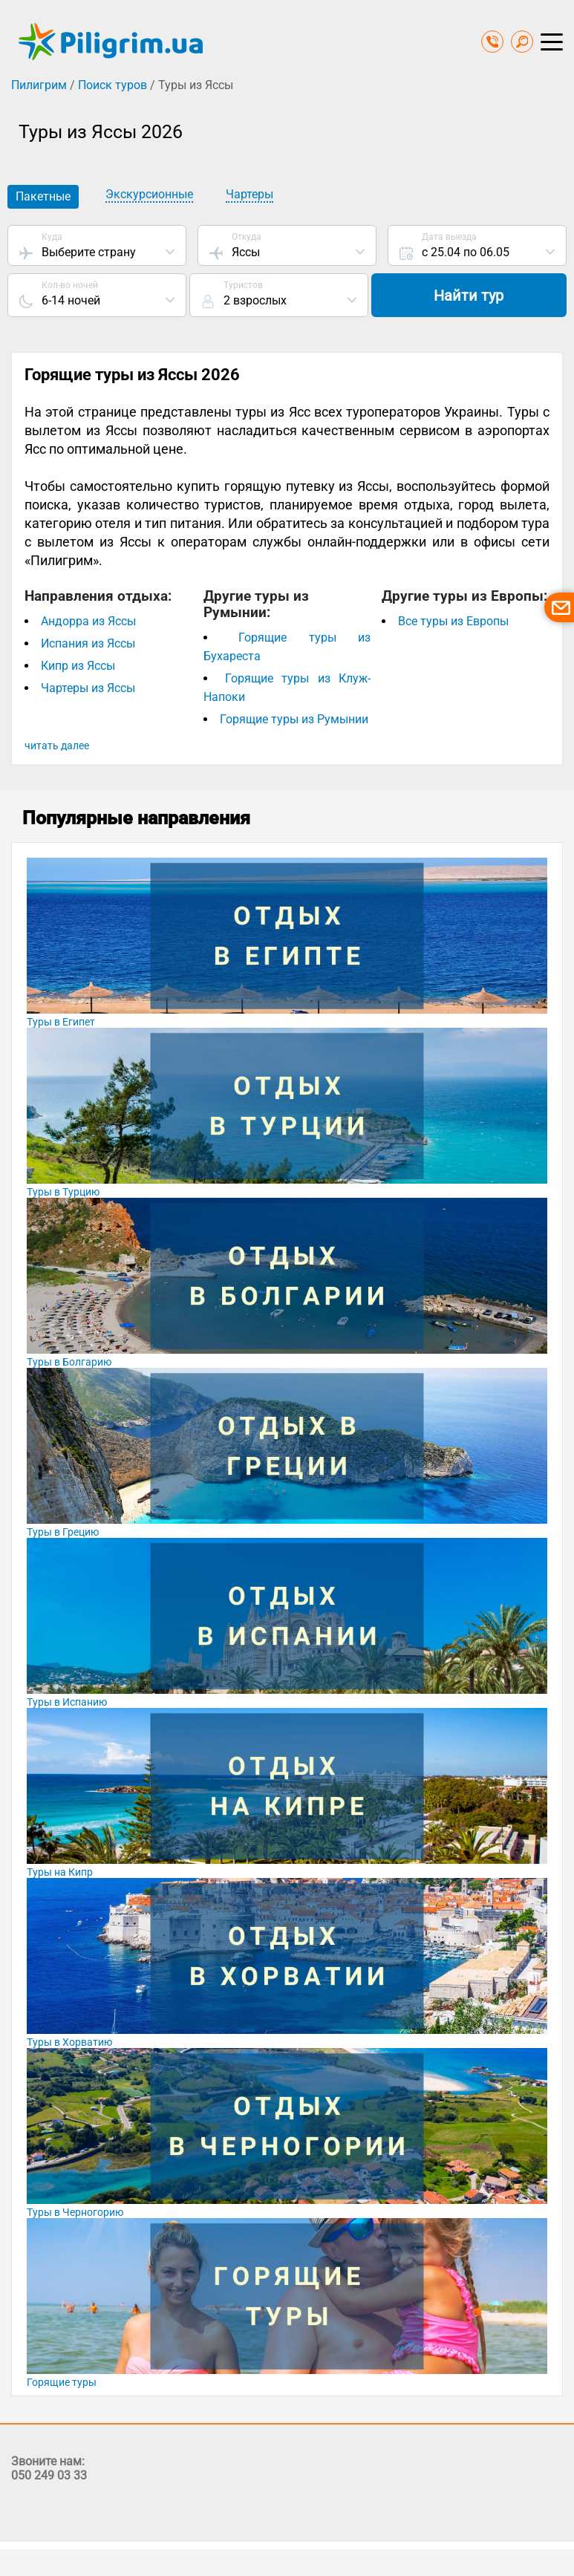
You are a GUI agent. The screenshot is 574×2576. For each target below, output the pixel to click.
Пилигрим (39, 85)
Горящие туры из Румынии (294, 720)
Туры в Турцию (63, 1193)
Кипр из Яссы (78, 666)
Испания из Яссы (88, 644)
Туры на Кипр (60, 1873)
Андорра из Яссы (88, 622)
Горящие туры (62, 2383)
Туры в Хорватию (69, 2043)
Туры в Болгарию (69, 1363)
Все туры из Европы (453, 622)
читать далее (57, 746)
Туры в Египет (61, 1022)
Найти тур (477, 295)
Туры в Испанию (67, 1703)
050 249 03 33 (49, 2476)
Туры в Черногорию (75, 2213)
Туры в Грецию (63, 1533)
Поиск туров (112, 85)
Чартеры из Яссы (88, 689)
